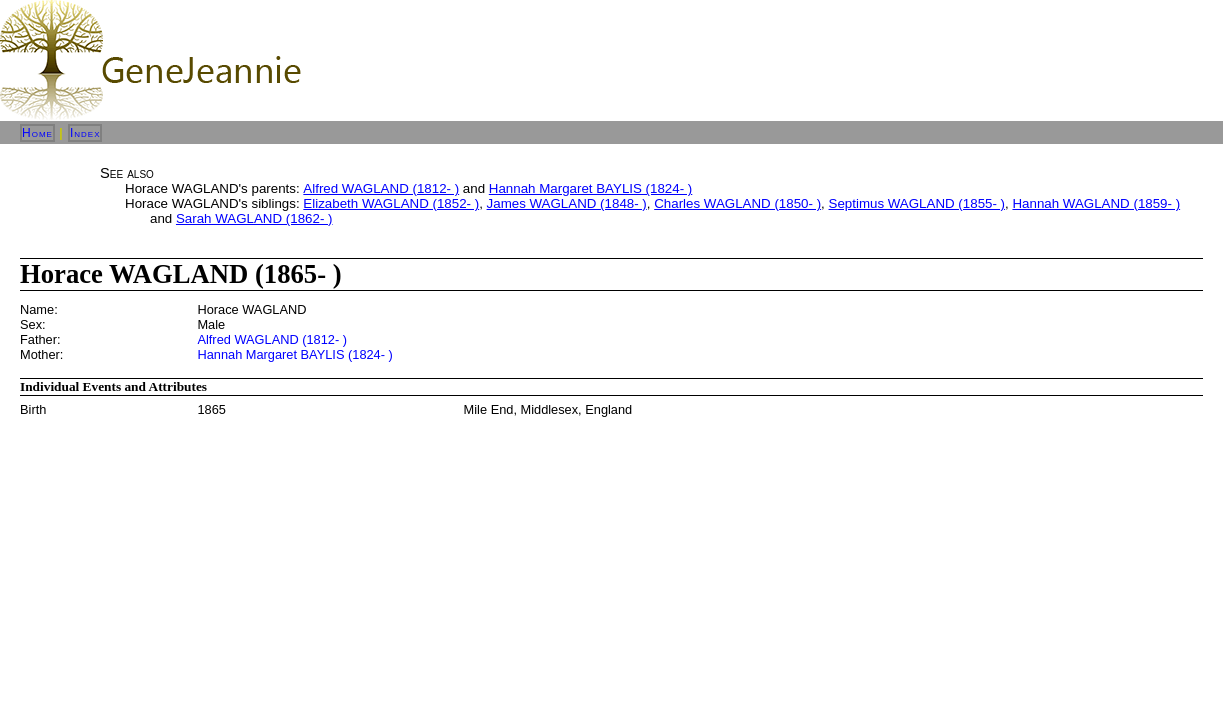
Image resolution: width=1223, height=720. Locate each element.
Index (85, 133)
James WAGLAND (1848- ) (567, 203)
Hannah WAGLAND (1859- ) (1096, 203)
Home (37, 133)
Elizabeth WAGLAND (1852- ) (391, 203)
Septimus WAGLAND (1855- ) (917, 203)
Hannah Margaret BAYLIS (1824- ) (590, 188)
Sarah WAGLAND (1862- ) (254, 218)
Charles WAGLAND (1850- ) (737, 203)
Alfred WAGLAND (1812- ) (381, 188)
